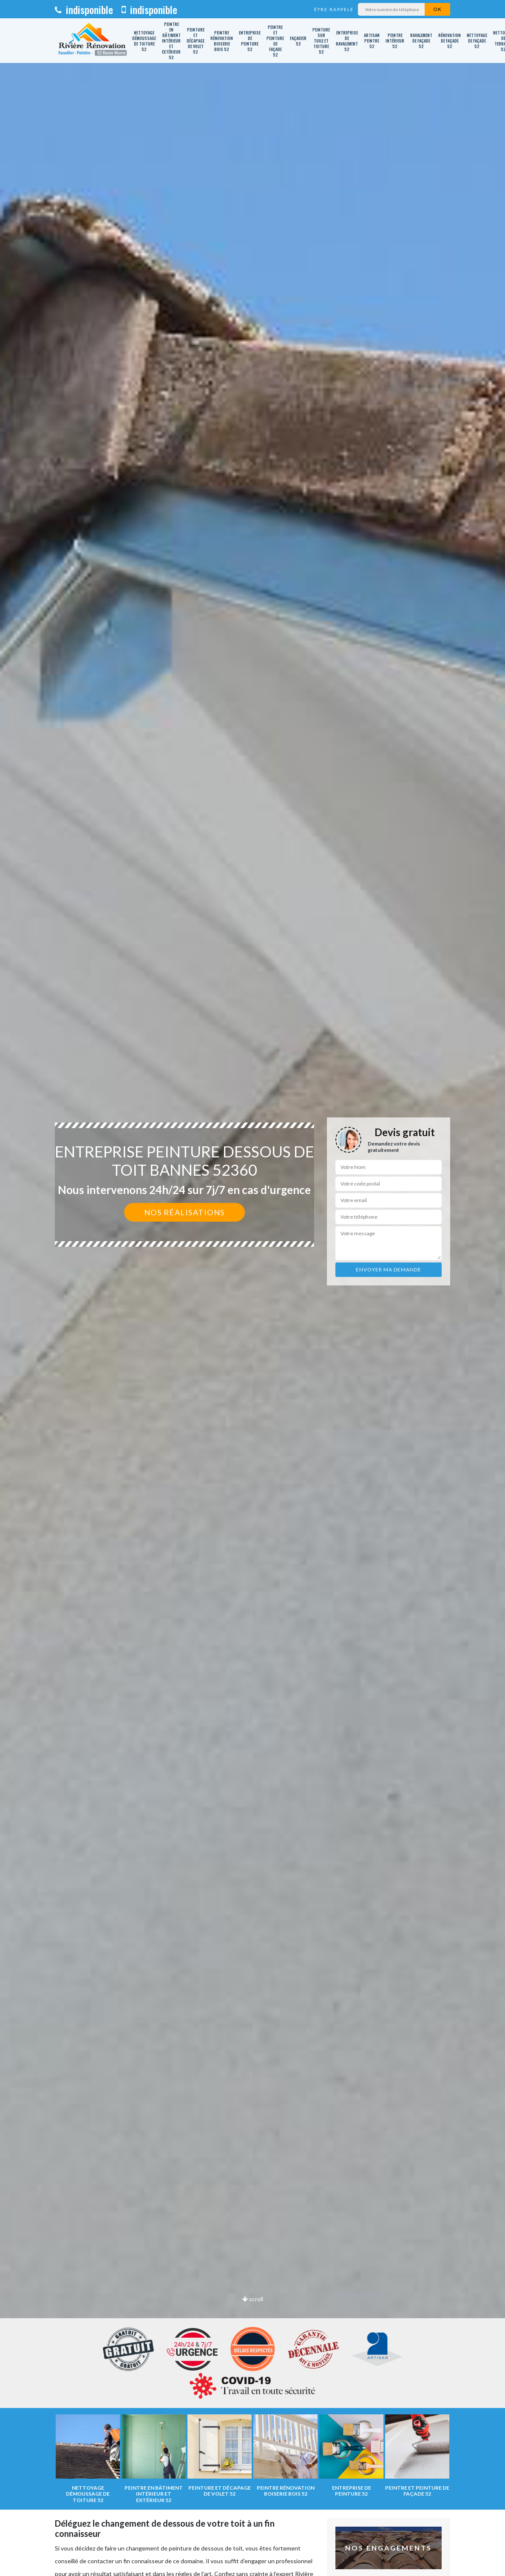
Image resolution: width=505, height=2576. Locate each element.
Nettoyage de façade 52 (477, 40)
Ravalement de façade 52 (421, 40)
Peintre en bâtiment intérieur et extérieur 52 (171, 40)
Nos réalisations (184, 1212)
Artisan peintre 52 (372, 40)
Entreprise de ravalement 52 (347, 40)
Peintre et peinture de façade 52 (275, 41)
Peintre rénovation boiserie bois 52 (221, 40)
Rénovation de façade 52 (449, 40)
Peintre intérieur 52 (395, 40)
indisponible (84, 9)
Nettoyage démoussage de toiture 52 (144, 40)
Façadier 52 (298, 41)
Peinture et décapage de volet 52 (195, 40)
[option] (252, 1288)
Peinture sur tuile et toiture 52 (321, 40)
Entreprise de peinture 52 (250, 40)
